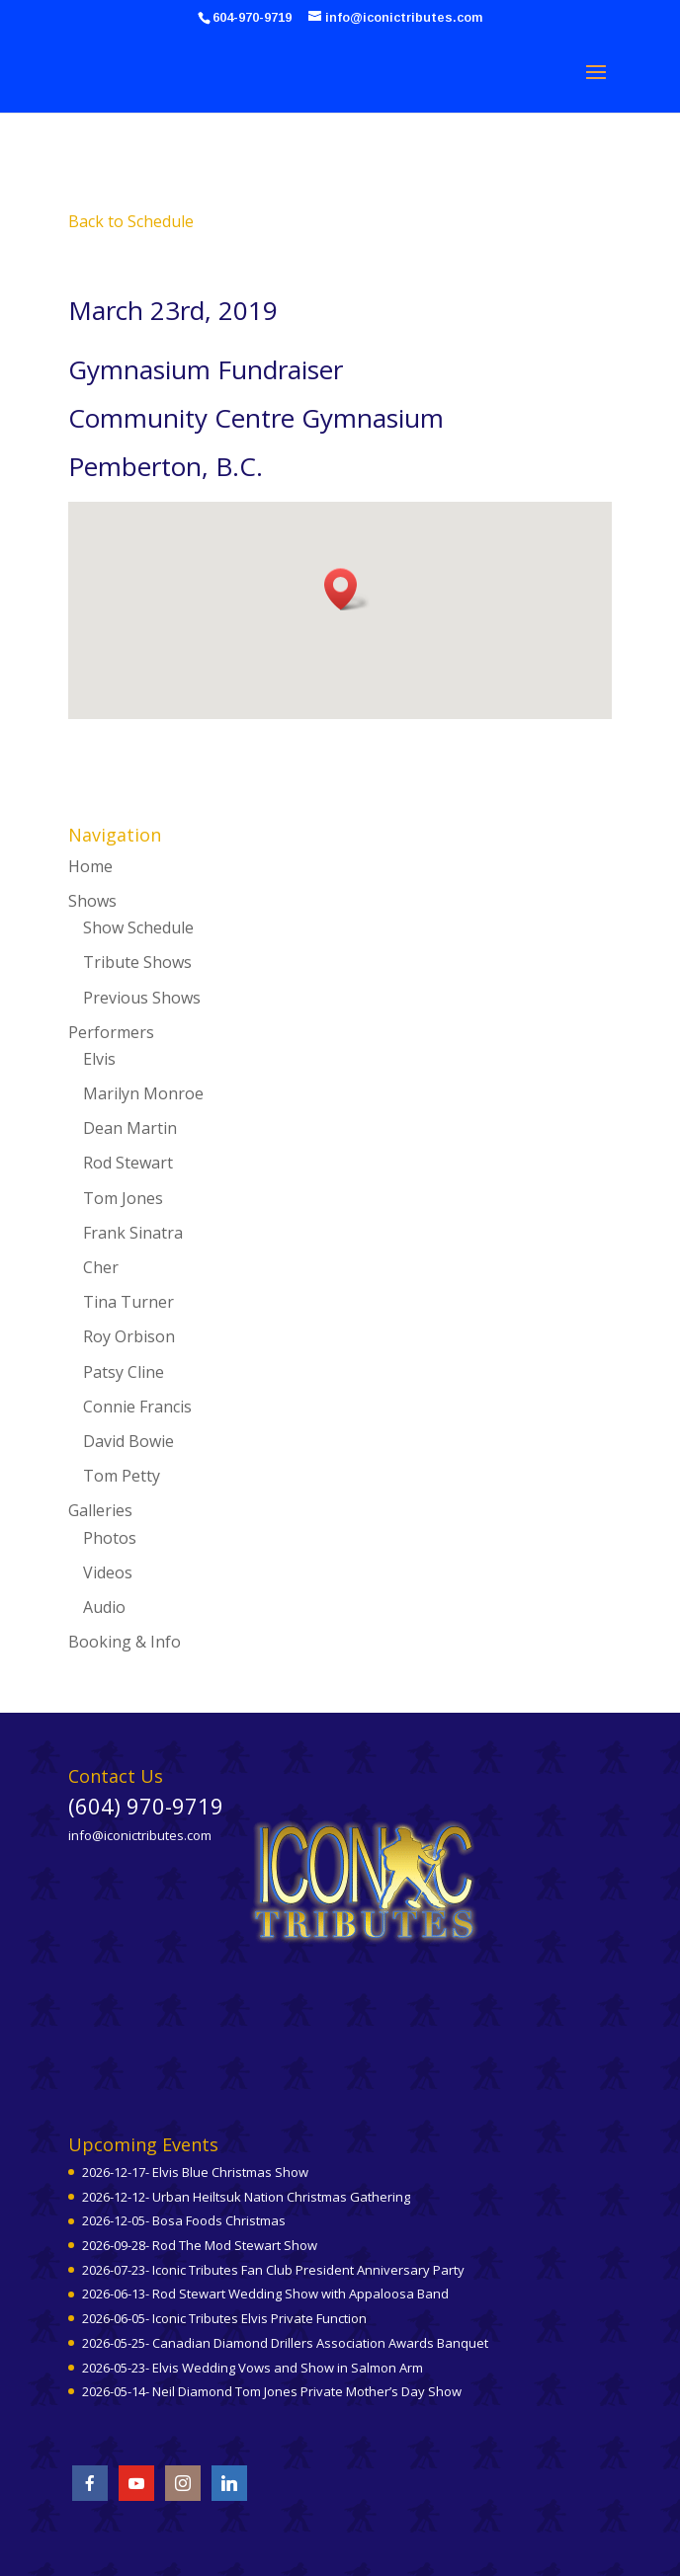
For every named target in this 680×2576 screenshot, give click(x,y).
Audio (104, 1607)
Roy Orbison (129, 1336)
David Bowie (128, 1441)
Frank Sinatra (133, 1233)
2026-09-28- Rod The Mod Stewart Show (199, 2245)
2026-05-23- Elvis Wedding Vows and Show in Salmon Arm (252, 2367)
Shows (92, 901)
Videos (107, 1572)
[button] (347, 589)
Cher (101, 1267)
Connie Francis (137, 1406)
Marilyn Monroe (143, 1093)
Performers (111, 1032)
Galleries (100, 1510)
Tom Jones (123, 1198)
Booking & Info (124, 1641)
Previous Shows (142, 997)
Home (90, 866)
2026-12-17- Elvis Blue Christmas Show (195, 2172)
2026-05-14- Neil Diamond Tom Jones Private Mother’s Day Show (272, 2391)
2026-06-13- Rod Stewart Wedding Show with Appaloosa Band (265, 2293)
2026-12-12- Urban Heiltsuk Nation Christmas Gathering (246, 2197)
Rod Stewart (128, 1162)
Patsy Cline (123, 1372)
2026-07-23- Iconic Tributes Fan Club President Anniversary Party (273, 2270)
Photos (109, 1538)
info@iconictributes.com (140, 1835)
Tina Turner (128, 1302)
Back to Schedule (131, 221)
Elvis (99, 1059)
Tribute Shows (137, 962)
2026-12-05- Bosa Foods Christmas (184, 2220)
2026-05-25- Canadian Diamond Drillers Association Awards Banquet (285, 2343)
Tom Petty (121, 1476)
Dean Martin (130, 1128)
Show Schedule (138, 927)
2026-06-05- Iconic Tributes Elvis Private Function (224, 2318)
